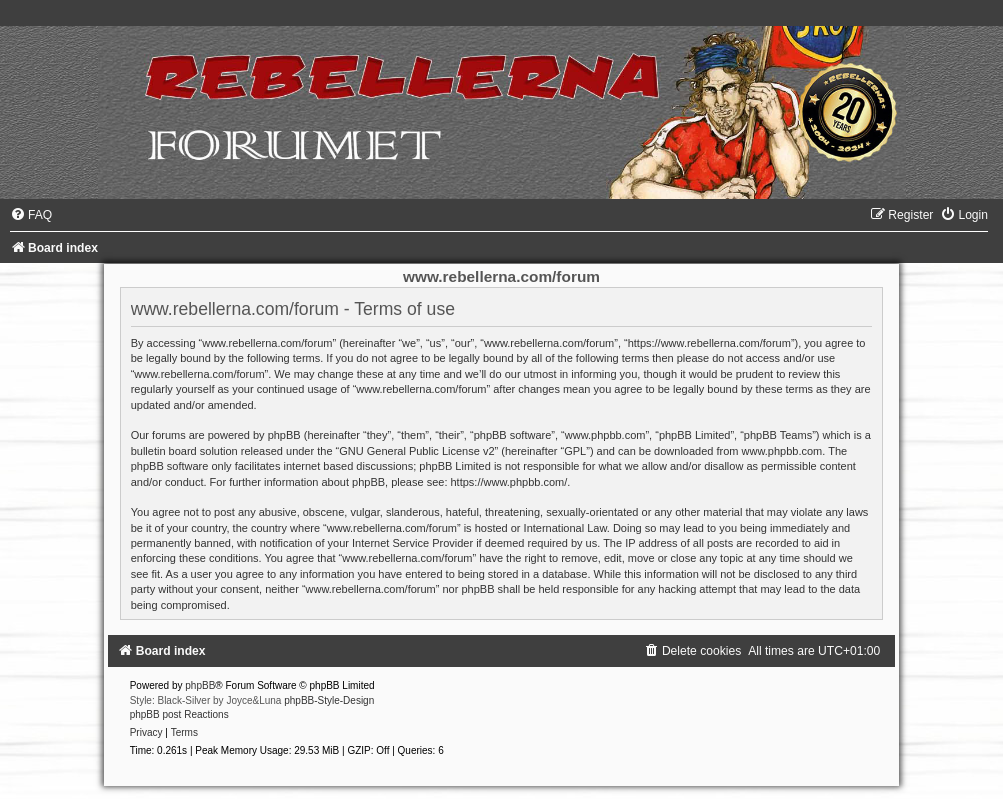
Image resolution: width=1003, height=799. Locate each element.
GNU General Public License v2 (416, 451)
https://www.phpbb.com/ (509, 482)
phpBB (200, 685)
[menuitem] (31, 215)
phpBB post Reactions (179, 714)
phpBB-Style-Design (329, 700)
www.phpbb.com (782, 451)
